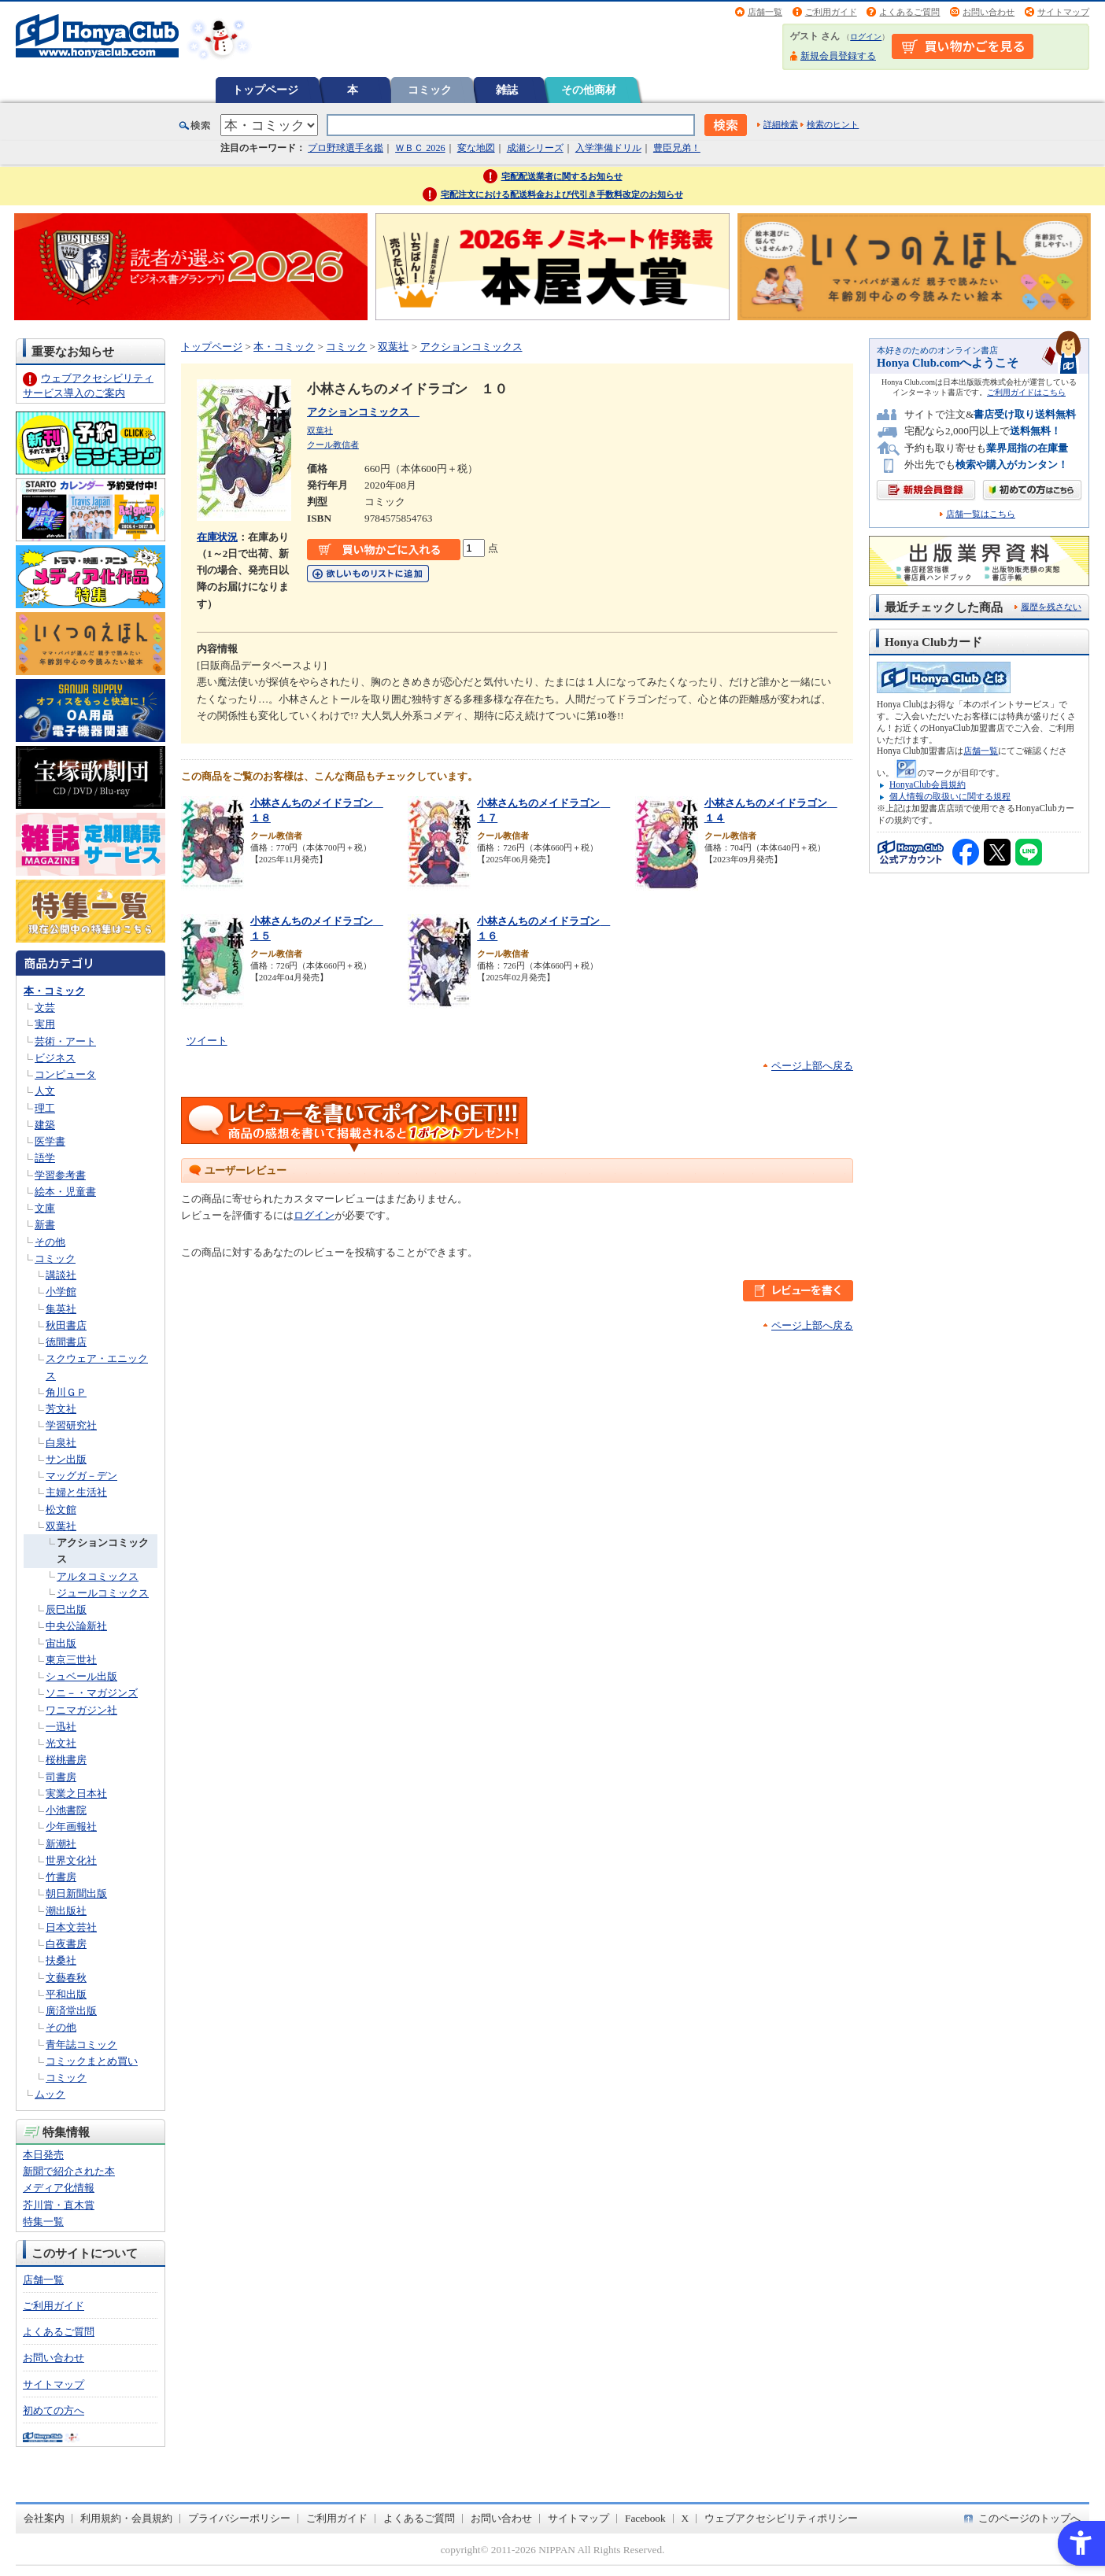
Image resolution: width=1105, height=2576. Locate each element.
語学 (45, 1158)
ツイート (207, 1040)
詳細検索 (780, 124)
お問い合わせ (988, 12)
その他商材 (588, 89)
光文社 (61, 1743)
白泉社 (61, 1443)
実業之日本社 (76, 1793)
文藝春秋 (66, 1978)
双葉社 (61, 1526)
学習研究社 (71, 1425)
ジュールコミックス (103, 1593)
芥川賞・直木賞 (58, 2205)
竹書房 (61, 1877)
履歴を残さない (1051, 606)
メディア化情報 (58, 2188)
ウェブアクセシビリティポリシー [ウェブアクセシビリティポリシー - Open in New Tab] (781, 2518)
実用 (45, 1024)
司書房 (61, 1777)
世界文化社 (71, 1860)
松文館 (61, 1509)
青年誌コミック (81, 2044)
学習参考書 (60, 1175)
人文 (45, 1091)
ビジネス (55, 1058)
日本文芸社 (71, 1927)
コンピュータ (65, 1074)
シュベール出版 (81, 1676)
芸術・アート (65, 1041)
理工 (45, 1108)
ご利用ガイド (831, 12)
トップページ (265, 89)
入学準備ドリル (608, 147)
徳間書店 (66, 1342)
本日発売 (43, 2155)
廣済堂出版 (71, 2011)
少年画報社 (71, 1826)
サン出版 (66, 1459)
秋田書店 (66, 1325)
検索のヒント (833, 124)
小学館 (61, 1291)
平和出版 (66, 1994)
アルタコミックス (98, 1576)
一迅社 (61, 1727)
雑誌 (507, 89)
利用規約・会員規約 (126, 2518)
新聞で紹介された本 (69, 2171)
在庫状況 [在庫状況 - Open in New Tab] (217, 537)
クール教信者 (333, 444)
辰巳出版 (66, 1609)
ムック (50, 2094)
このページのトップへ (1029, 2518)
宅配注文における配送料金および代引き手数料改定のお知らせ (562, 194)
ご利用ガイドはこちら (1026, 392)
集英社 (61, 1309)
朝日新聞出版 (76, 1893)
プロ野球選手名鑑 (345, 147)
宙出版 (61, 1643)
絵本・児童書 (65, 1192)
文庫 (45, 1208)
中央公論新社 (76, 1626)
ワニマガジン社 (81, 1710)
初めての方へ (53, 2410)
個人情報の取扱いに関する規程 (950, 796)
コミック (430, 89)
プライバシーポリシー (239, 2518)
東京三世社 (71, 1660)
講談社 (61, 1275)
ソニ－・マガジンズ (92, 1693)
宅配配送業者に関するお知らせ (562, 176)
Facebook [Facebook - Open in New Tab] (645, 2518)
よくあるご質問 (909, 12)
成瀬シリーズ (535, 147)
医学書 (50, 1141)
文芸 (45, 1007)
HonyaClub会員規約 (927, 784)
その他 (50, 1242)
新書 (45, 1225)
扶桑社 (61, 1960)
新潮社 (61, 1844)
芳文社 (61, 1409)
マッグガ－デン (81, 1476)
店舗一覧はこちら (980, 514)
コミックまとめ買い (92, 2061)
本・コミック (54, 991)
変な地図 (476, 147)
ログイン (865, 36)
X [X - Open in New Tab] (685, 2518)
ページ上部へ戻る (812, 1066)
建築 (45, 1125)
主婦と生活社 (76, 1492)
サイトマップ (1063, 12)
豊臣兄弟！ (676, 147)
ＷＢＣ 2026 (420, 147)
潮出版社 (66, 1911)
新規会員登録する (838, 55)
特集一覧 (43, 2221)
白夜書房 (66, 1944)
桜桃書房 (66, 1760)
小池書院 (66, 1810)
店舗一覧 (765, 12)
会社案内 (44, 2518)
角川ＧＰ (66, 1392)
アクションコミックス (471, 346)
